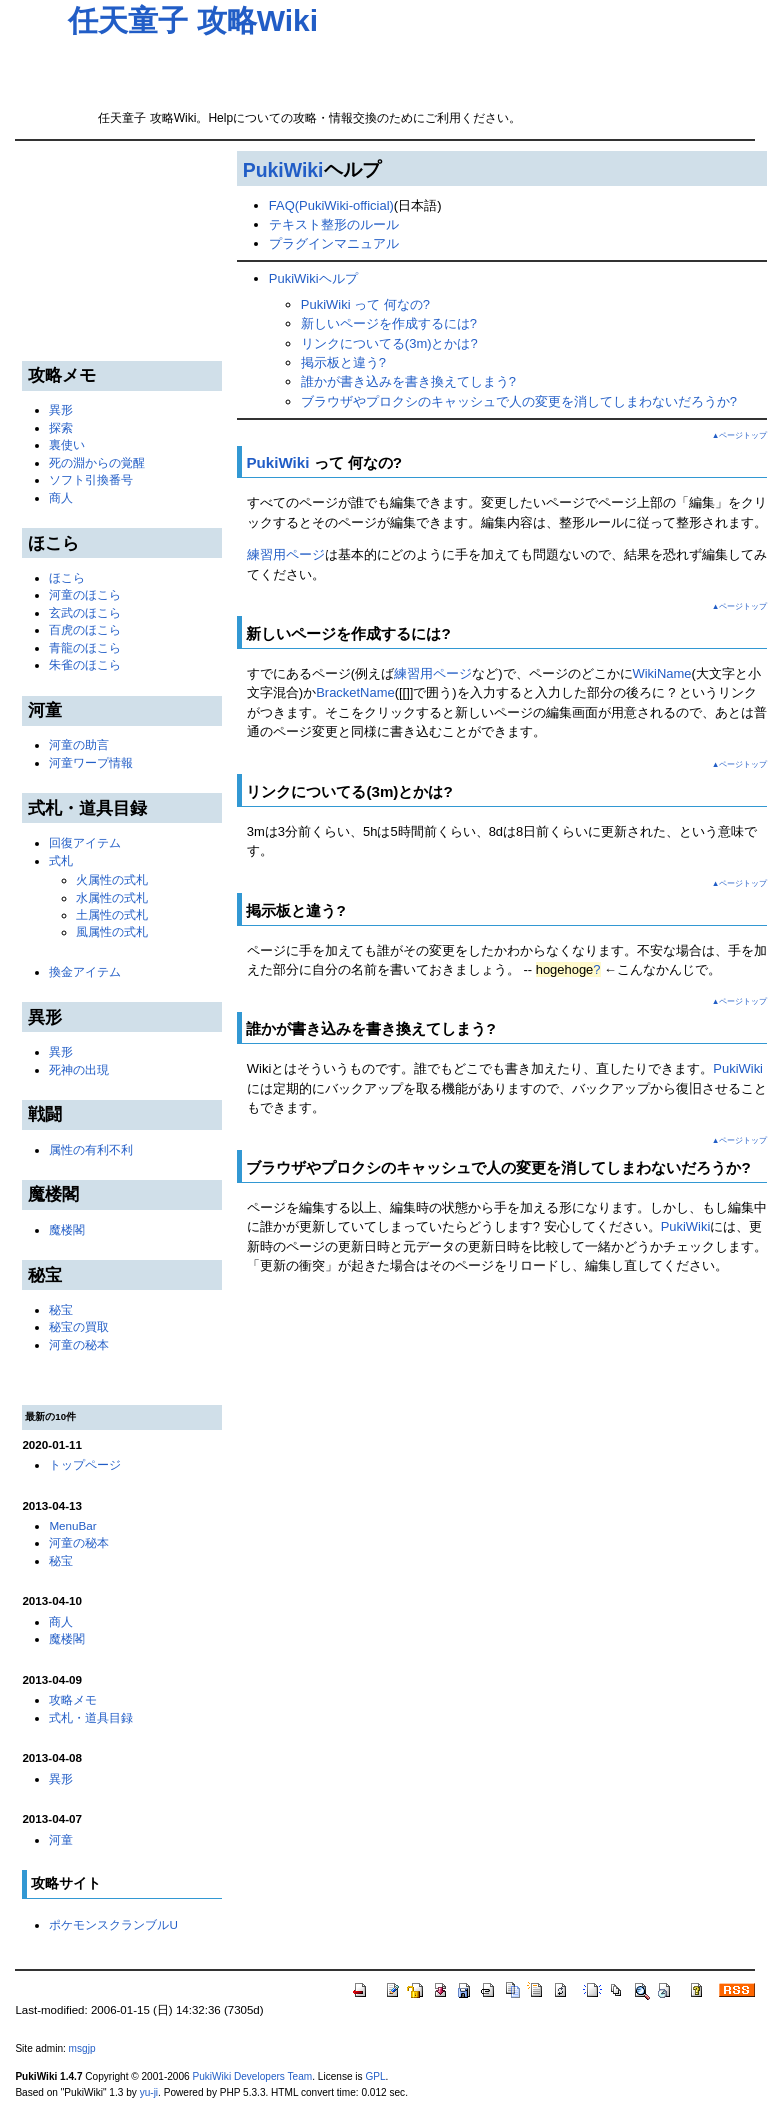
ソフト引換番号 (91, 479)
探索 (61, 427)
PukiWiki (283, 170)
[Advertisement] (302, 66)
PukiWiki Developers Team (253, 2076)
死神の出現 (79, 1069)
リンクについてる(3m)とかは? (389, 343)
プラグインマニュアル (334, 243)
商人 (61, 497)
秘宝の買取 (79, 1326)
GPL (375, 2076)
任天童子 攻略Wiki (193, 20)
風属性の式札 (112, 931)
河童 (61, 1839)
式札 (61, 860)
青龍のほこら (85, 647)
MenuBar (72, 1525)
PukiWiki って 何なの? (365, 304)
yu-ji (149, 2092)
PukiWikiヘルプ (313, 278)
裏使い (67, 444)
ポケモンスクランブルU (113, 1924)
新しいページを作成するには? (389, 323)
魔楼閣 (67, 1229)
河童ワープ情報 (91, 762)
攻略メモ (73, 1699)
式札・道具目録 (91, 1717)
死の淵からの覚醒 (97, 462)
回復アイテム (85, 842)
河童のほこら (85, 594)
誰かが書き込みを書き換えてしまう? (408, 381)
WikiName (662, 673)
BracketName (355, 692)
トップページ (85, 1464)
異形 (61, 409)
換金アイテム (85, 971)
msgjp (82, 2048)
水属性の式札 (112, 897)
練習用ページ (286, 554)
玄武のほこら (85, 612)
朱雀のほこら (85, 664)
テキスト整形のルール (334, 224)
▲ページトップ (740, 435)
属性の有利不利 (91, 1149)
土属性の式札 (112, 914)
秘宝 (61, 1309)
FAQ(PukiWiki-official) (331, 205)
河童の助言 (79, 744)
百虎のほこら (85, 629)
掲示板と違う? (343, 362)
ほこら (67, 577)
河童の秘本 (79, 1344)
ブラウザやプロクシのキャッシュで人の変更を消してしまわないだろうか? (519, 401)
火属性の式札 (112, 879)
